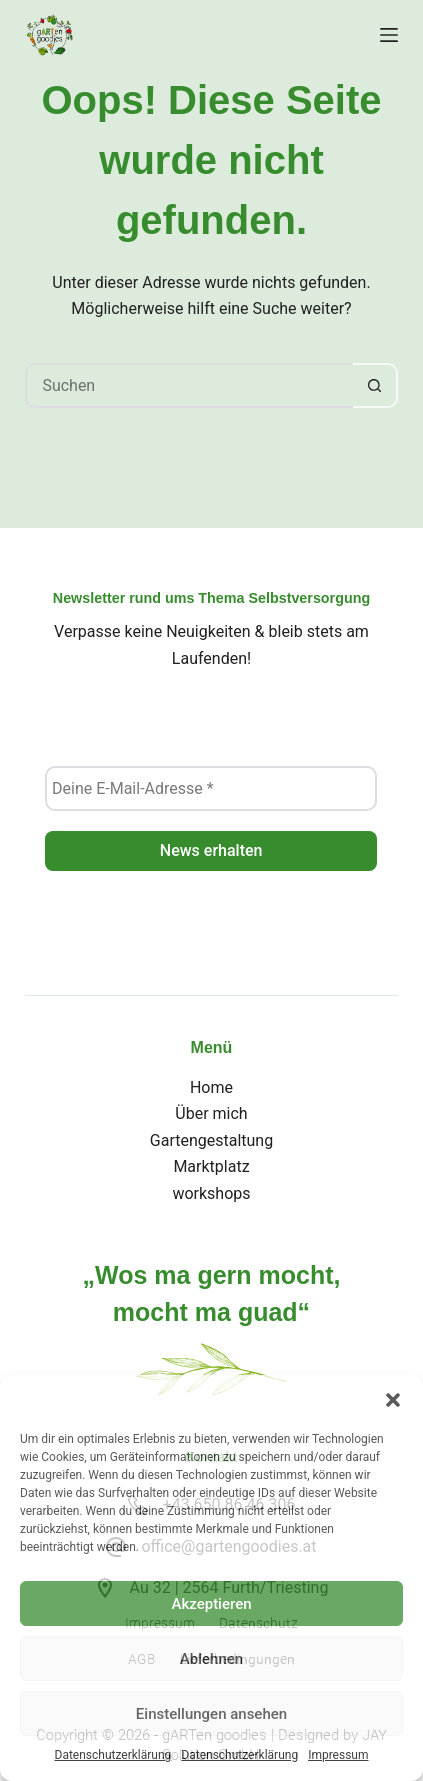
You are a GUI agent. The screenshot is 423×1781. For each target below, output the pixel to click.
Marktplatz (211, 1166)
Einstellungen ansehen (211, 1714)
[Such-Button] (375, 385)
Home (211, 1087)
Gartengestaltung (211, 1140)
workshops (211, 1193)
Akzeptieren (211, 1604)
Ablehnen (211, 1659)
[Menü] (389, 35)
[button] (393, 1400)
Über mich (211, 1113)
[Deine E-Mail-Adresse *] (211, 788)
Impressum (338, 1755)
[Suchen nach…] (188, 385)
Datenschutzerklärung (113, 1755)
